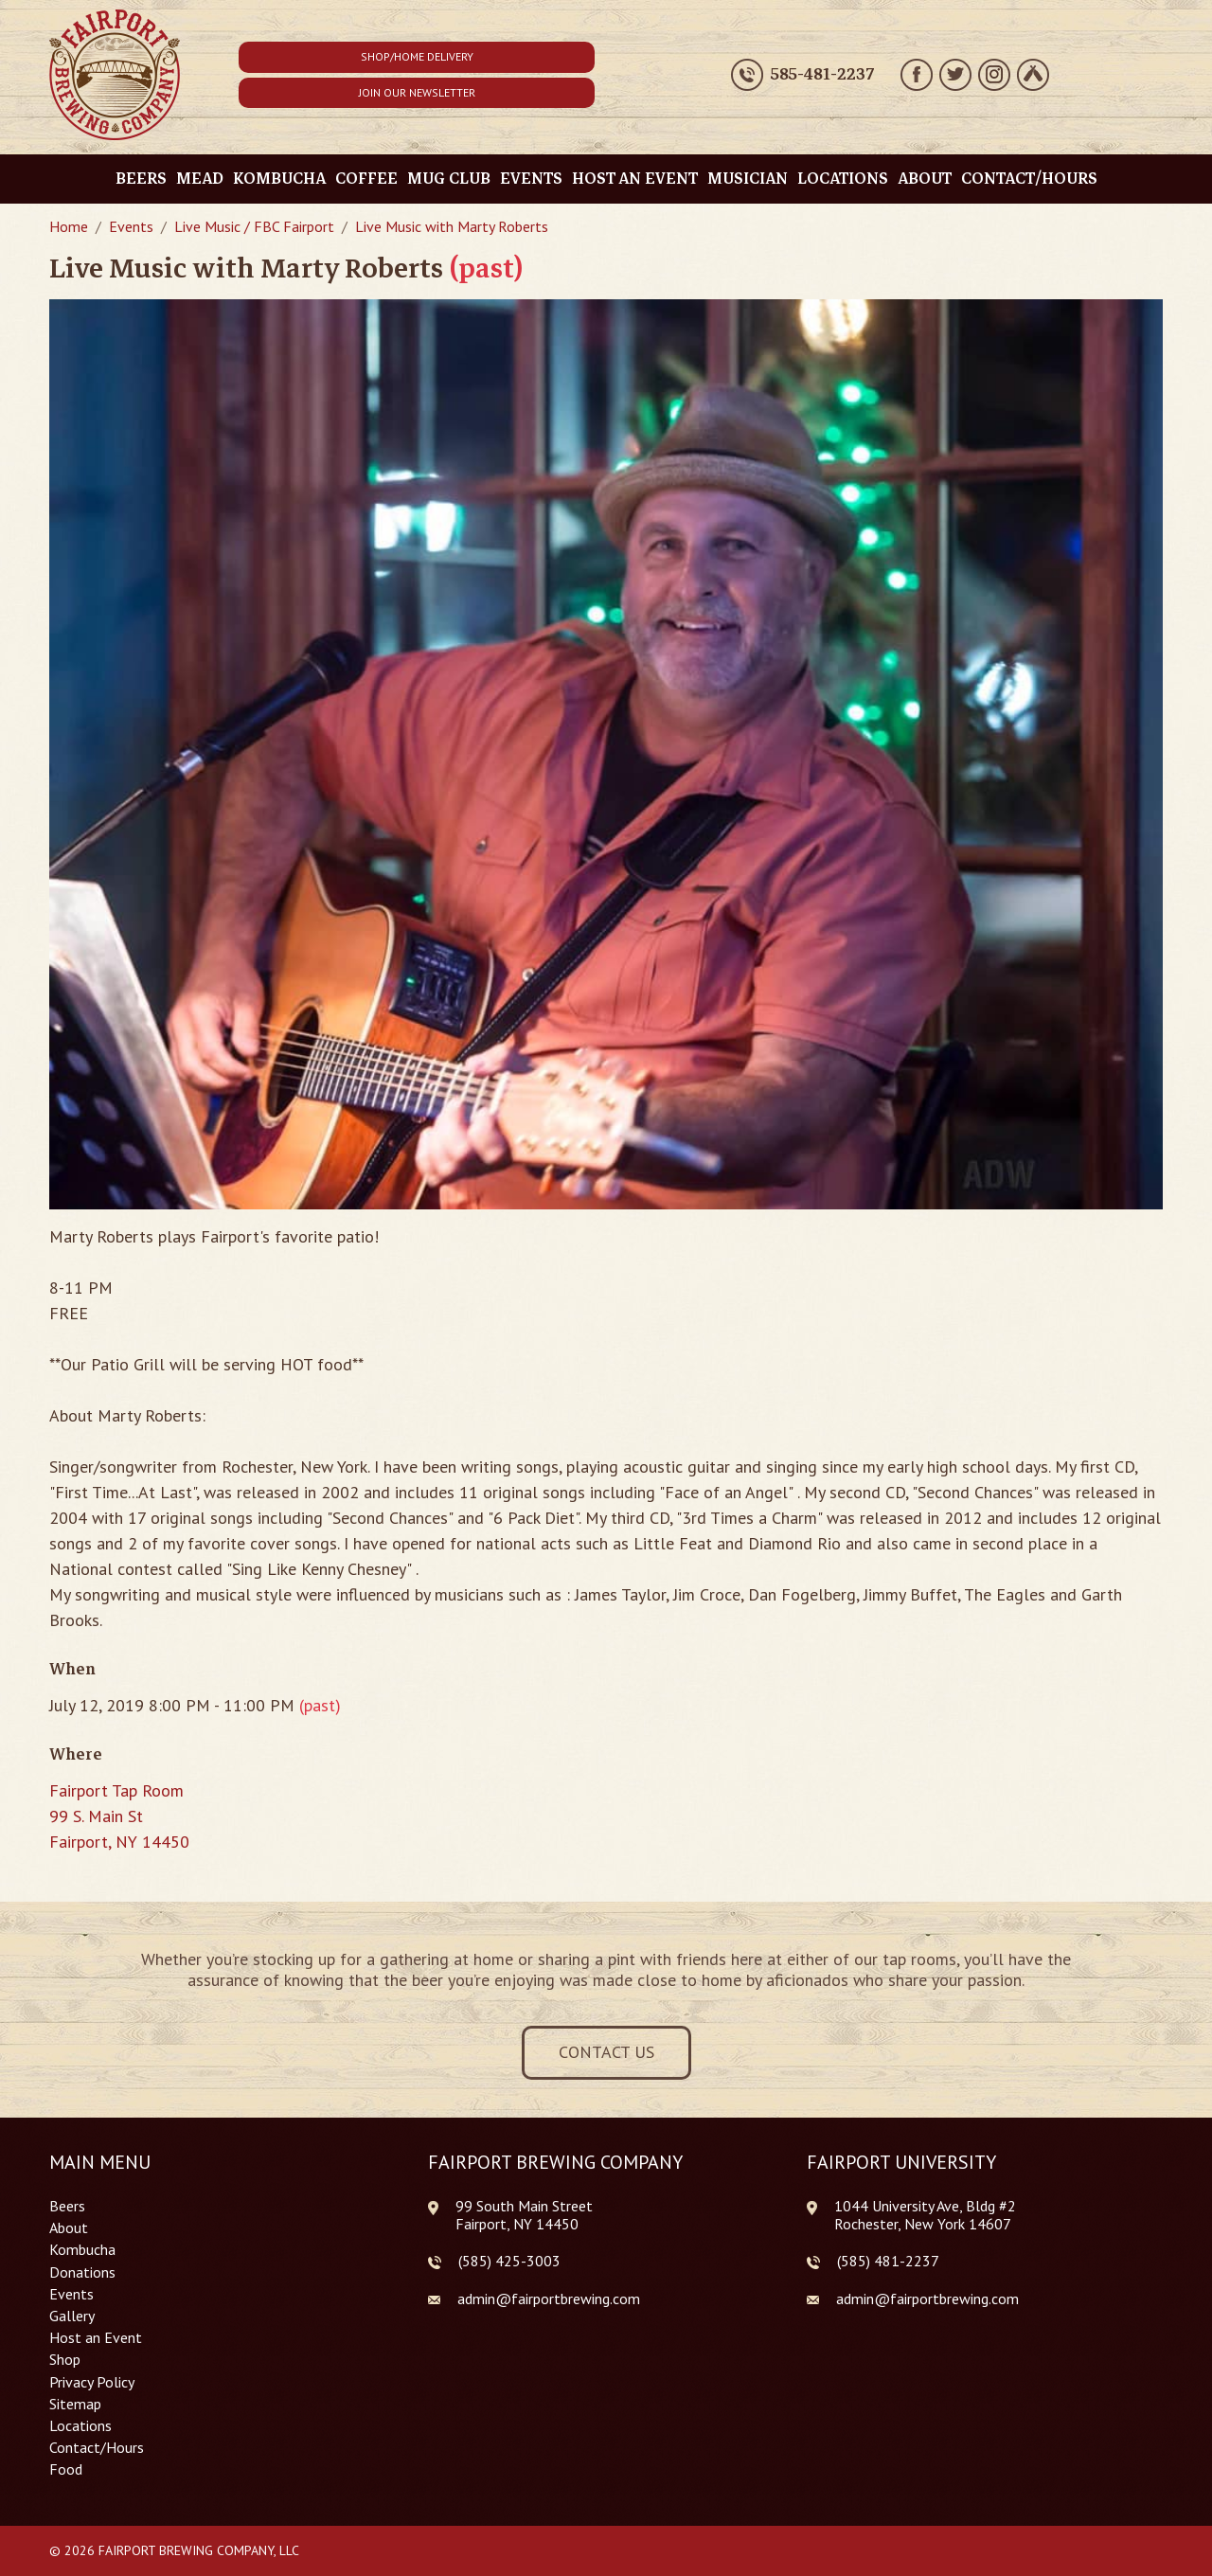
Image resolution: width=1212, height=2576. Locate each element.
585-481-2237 (822, 75)
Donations (82, 2272)
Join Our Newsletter (417, 92)
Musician (747, 178)
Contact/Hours (1029, 178)
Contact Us (606, 2052)
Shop (64, 2360)
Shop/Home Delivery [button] (417, 56)
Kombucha (279, 178)
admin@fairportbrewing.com (548, 2298)
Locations (842, 178)
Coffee (366, 178)
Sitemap (75, 2404)
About (925, 178)
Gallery (72, 2316)
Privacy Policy (91, 2382)
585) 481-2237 (890, 2260)
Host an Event (635, 178)
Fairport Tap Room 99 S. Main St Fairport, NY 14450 (119, 1816)
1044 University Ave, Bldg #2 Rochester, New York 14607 (925, 2214)
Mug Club (448, 178)
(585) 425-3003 (509, 2261)
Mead (199, 178)
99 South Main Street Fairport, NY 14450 (524, 2214)
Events (531, 178)
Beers (141, 178)
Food (65, 2469)
